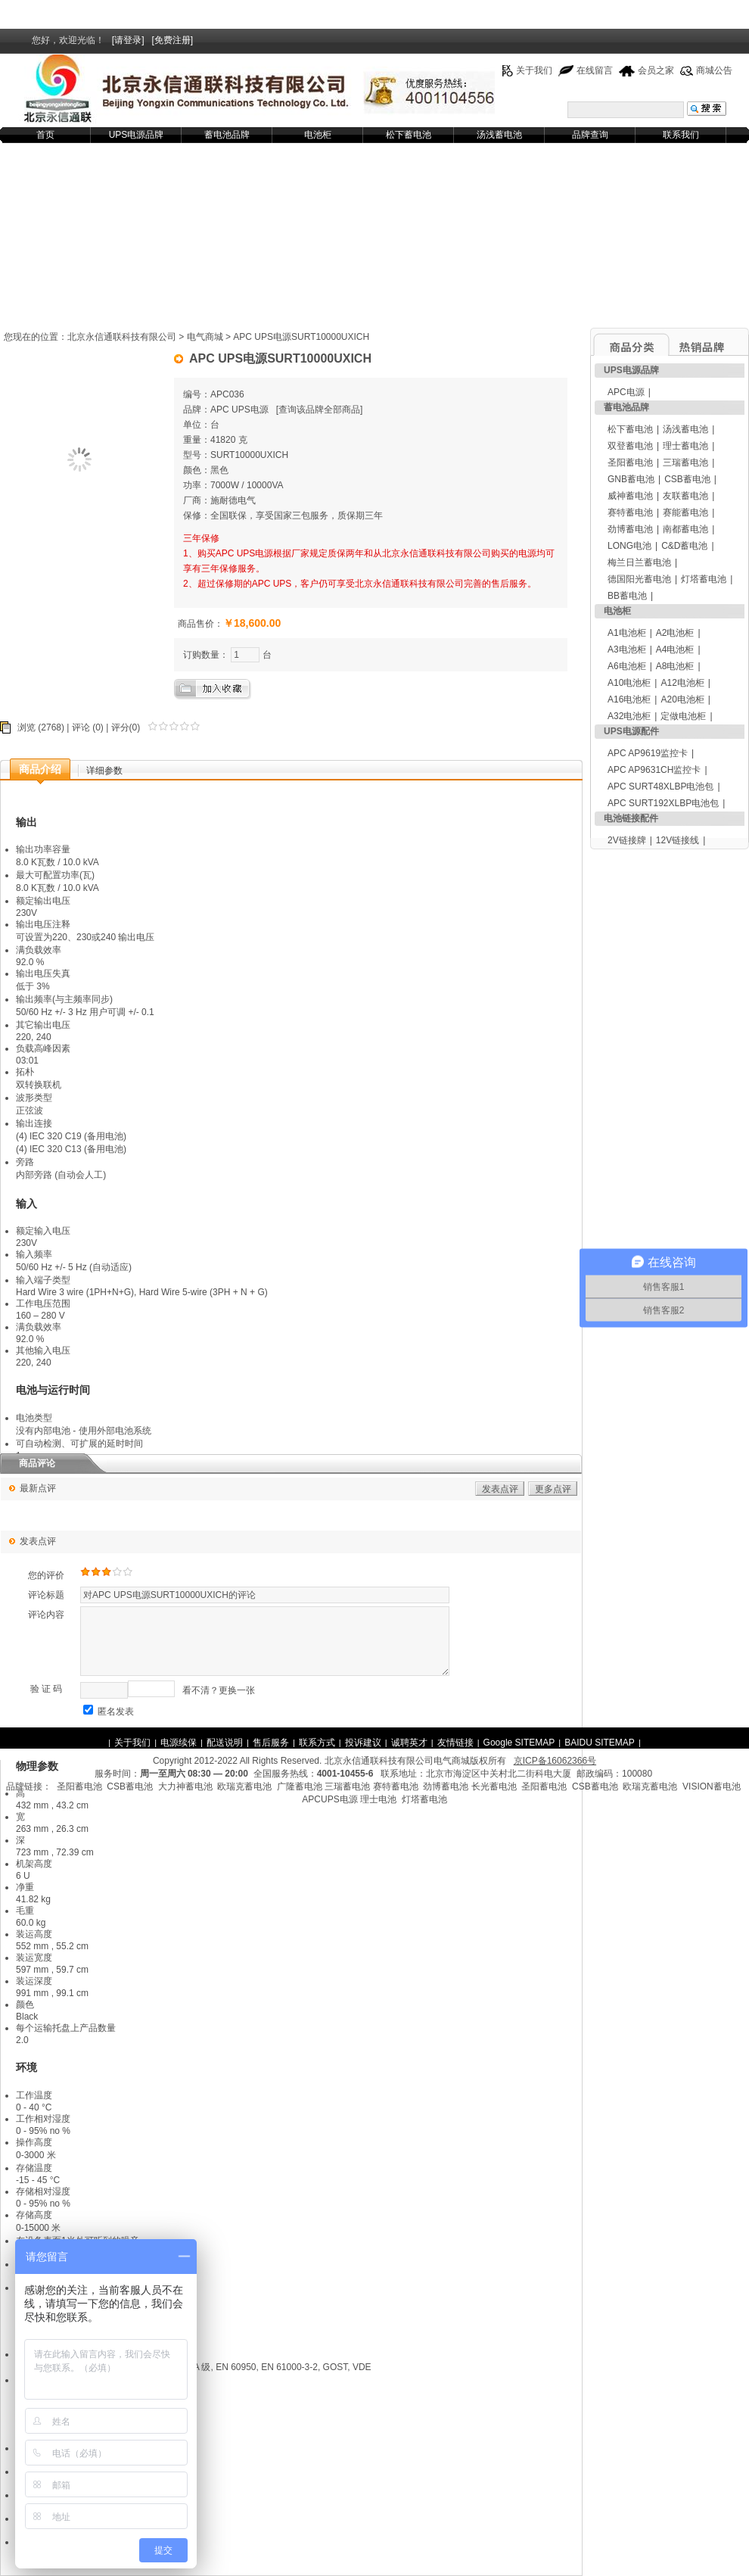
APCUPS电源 (329, 1799)
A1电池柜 (627, 633)
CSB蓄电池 (687, 479)
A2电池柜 (675, 633)
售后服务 (271, 1742)
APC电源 (626, 392)
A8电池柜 (675, 666)
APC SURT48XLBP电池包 (661, 786)
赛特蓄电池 (630, 512)
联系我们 (681, 134)
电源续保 (178, 1742)
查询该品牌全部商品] (320, 409)
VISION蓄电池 (711, 1786)
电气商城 (205, 337)
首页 (45, 134)
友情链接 (455, 1742)
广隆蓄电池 (299, 1786)
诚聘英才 (409, 1742)
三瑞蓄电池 (685, 462)
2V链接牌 (627, 840)
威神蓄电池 (630, 496)
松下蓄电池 (408, 134)
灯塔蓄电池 (703, 579)
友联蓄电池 (685, 496)
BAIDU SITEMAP (599, 1742)
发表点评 (500, 1489)
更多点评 (553, 1489)
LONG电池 (629, 545)
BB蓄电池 (627, 595)
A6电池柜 (627, 666)
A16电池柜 (629, 699)
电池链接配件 (631, 818)
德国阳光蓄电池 (639, 579)
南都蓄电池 (685, 529)
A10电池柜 (629, 682)
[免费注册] (173, 40)
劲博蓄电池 (630, 529)
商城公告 (714, 70)
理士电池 (378, 1799)
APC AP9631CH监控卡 (654, 770)
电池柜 (317, 134)
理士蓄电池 (685, 446)
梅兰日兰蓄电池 (639, 562)
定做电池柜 (683, 716)
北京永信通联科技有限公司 (121, 337)
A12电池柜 (682, 682)
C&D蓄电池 (684, 545)
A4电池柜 (675, 649)
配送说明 (225, 1742)
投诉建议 (363, 1742)
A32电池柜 (629, 716)
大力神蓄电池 (185, 1786)
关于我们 (534, 70)
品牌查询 (590, 134)
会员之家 (656, 70)
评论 (81, 727)
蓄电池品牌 (227, 134)
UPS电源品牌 (136, 134)
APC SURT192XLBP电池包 (663, 803)
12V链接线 (677, 840)
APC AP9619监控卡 (648, 753)
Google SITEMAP (519, 1742)
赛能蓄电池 (685, 512)
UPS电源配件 (631, 731)
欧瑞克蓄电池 (244, 1786)
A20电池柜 (682, 699)
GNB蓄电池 (631, 479)
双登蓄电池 (630, 446)
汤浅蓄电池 (499, 134)
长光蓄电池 (494, 1786)
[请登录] (128, 40)
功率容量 (52, 849)
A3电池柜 (627, 649)
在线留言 (595, 70)
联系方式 (317, 1742)
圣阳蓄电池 (630, 462)
